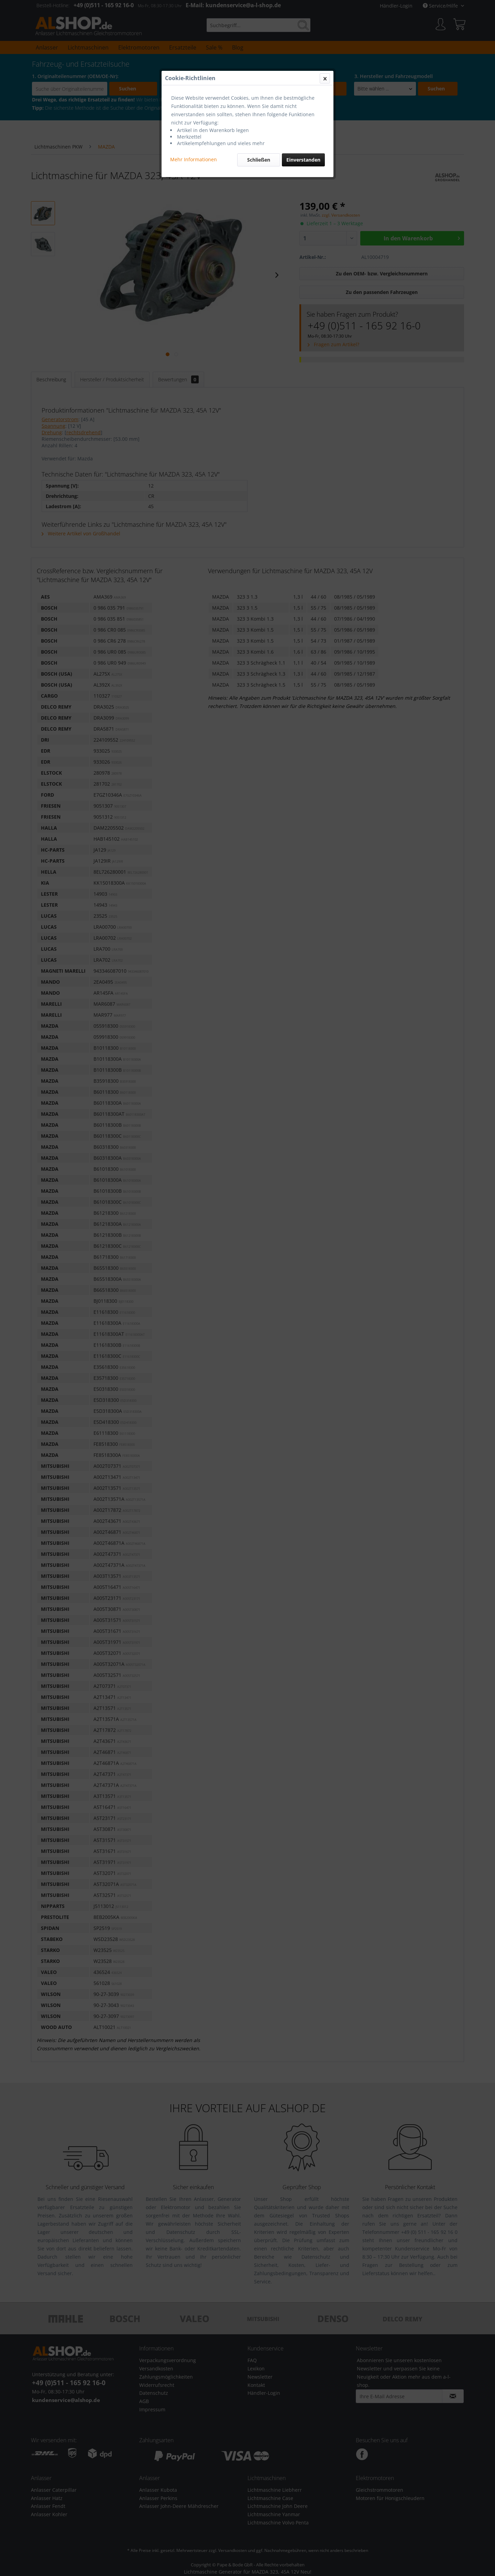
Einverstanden (303, 159)
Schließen (258, 159)
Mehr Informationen (193, 159)
